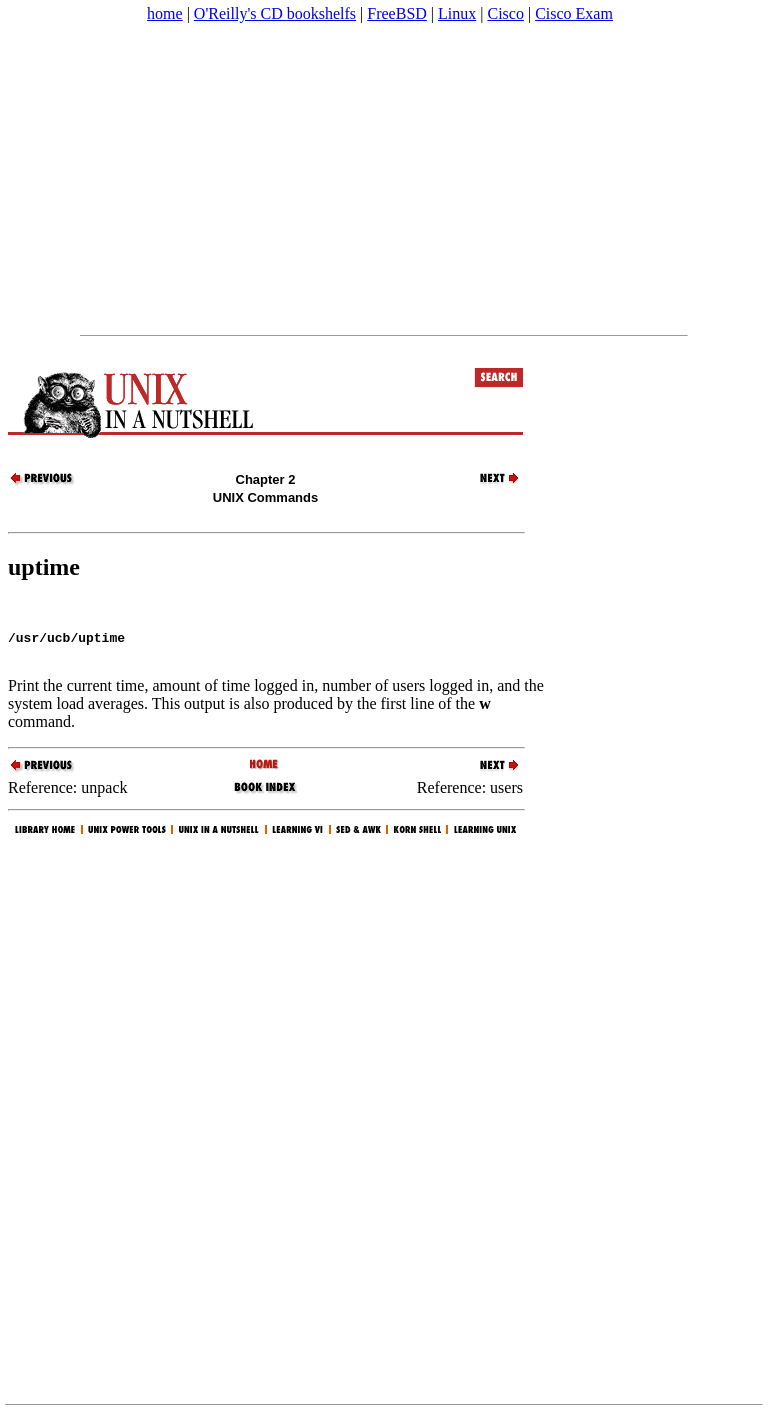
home (165, 13)
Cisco (505, 13)
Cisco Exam (574, 13)
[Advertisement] (384, 179)
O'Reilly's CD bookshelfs (275, 13)
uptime (44, 567)
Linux (457, 13)
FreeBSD (397, 13)
